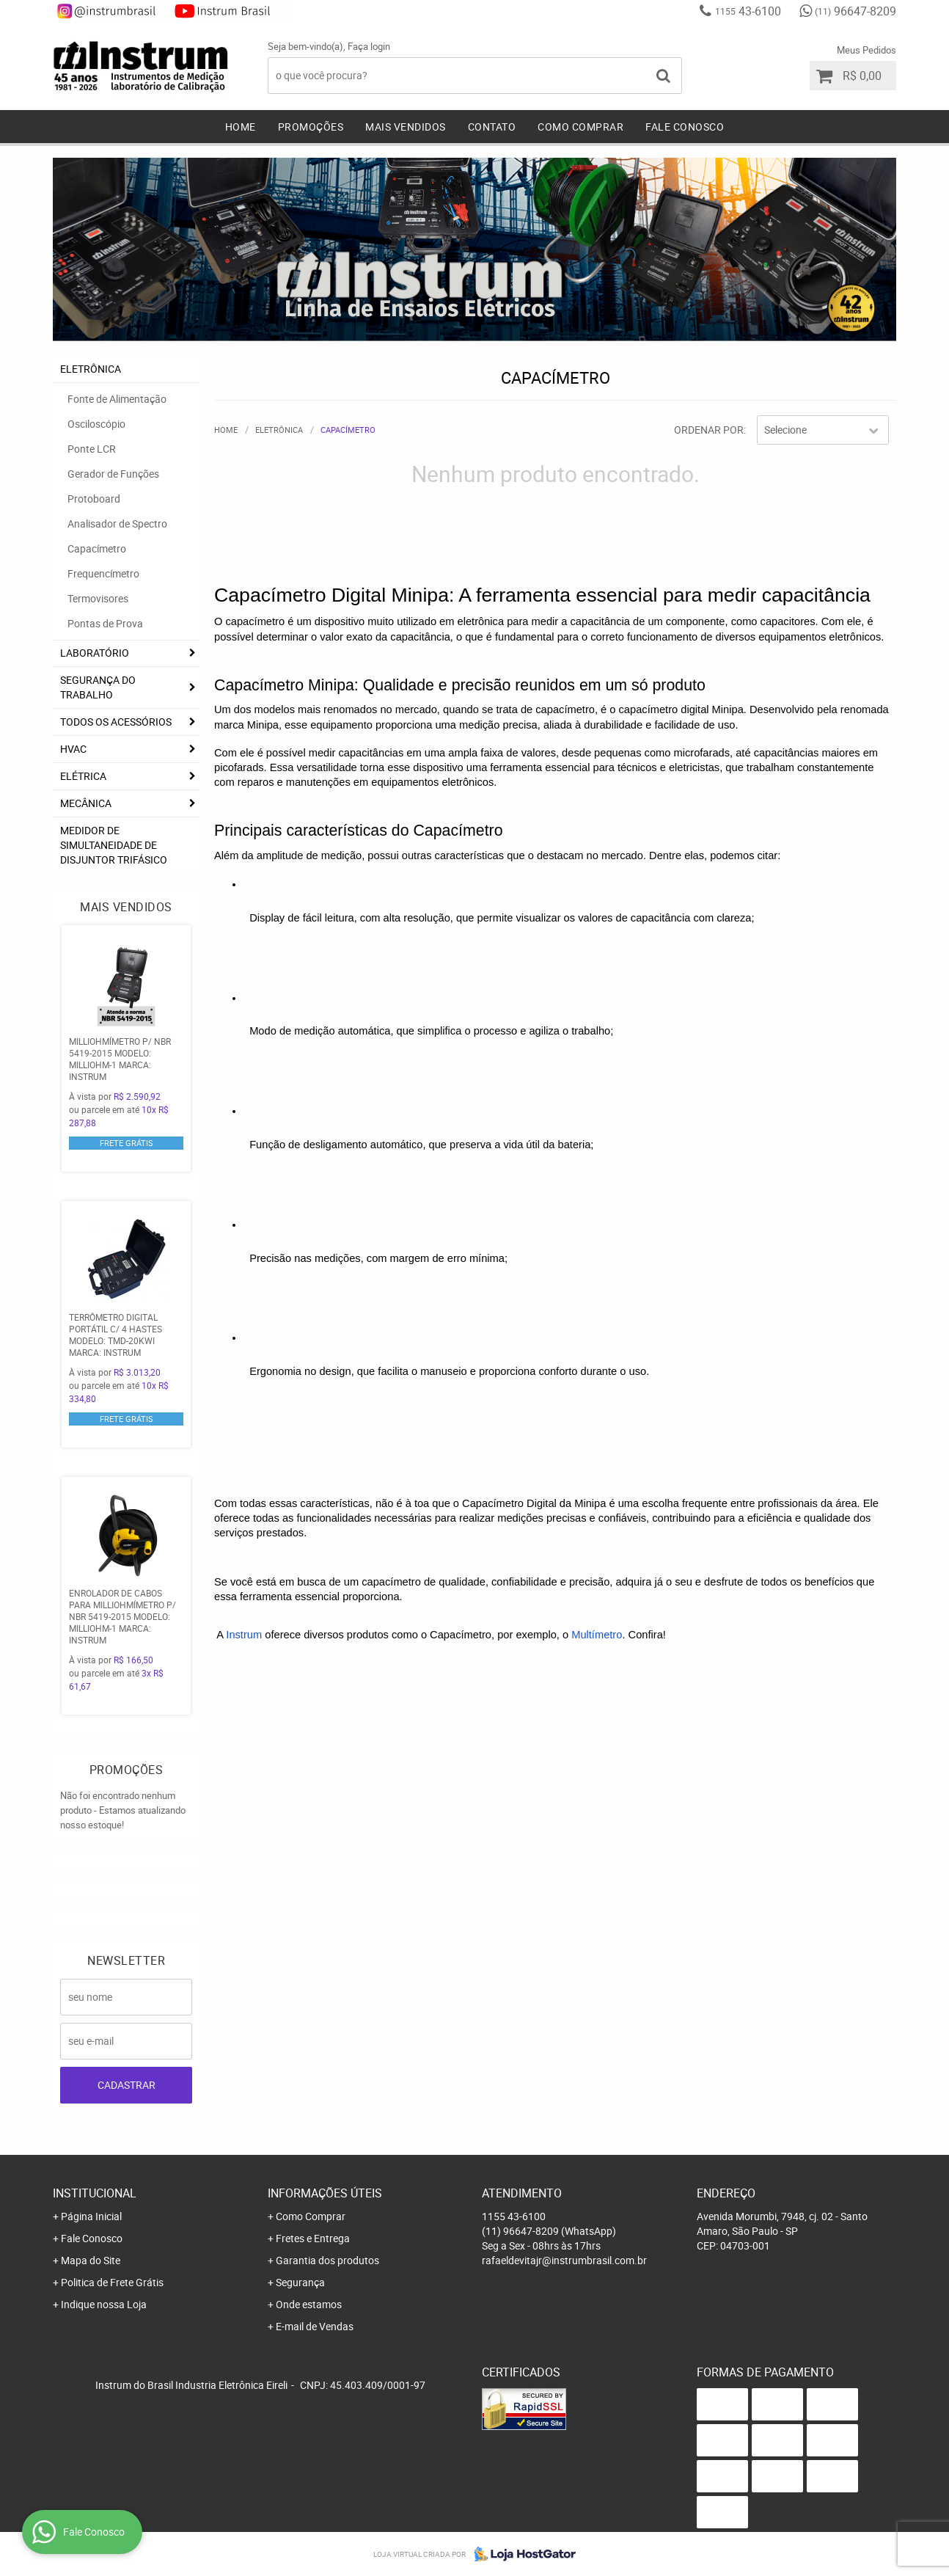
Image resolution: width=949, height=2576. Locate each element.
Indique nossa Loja (104, 2304)
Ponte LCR (91, 449)
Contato (492, 127)
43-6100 (748, 11)
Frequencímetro (103, 573)
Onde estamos (309, 2304)
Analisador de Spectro (117, 523)
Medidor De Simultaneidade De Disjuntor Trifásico (113, 844)
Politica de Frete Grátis (112, 2282)
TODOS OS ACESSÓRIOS (116, 722)
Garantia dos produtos (327, 2260)
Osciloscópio (96, 424)
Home (240, 127)
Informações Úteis (325, 2193)
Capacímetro (96, 548)
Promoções (311, 127)
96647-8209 (855, 11)
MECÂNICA (85, 803)
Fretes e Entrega (313, 2238)
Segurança (300, 2282)
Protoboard (93, 499)
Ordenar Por (709, 430)
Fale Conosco (684, 127)
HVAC (73, 749)
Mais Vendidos (405, 127)
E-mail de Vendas (314, 2326)
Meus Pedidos (866, 49)
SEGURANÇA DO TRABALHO (98, 687)
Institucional (94, 2193)
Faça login (369, 46)
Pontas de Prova (105, 623)
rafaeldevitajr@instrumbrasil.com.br (564, 2260)
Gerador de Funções (113, 474)
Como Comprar (580, 127)
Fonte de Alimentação (116, 399)
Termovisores (97, 598)
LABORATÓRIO (94, 653)
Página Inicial (91, 2216)
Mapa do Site (90, 2260)
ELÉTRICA (83, 776)
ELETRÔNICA (90, 369)
